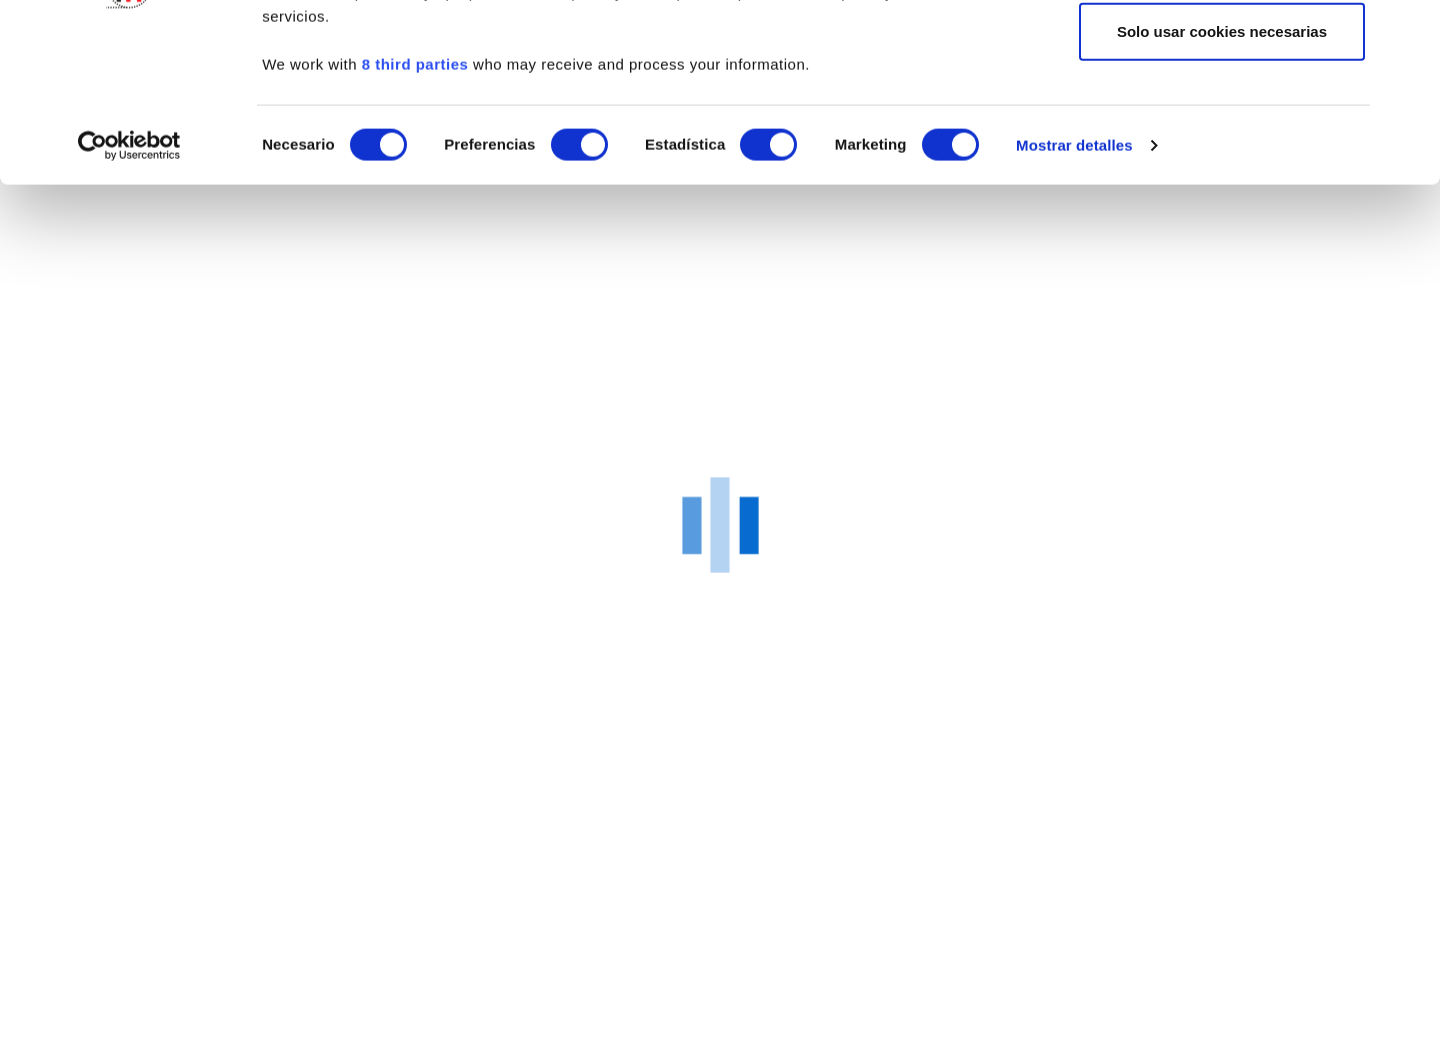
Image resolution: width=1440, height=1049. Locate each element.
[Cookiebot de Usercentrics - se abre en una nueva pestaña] (129, 298)
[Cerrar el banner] (1409, 31)
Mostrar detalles (1074, 297)
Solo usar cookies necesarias (1222, 183)
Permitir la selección (1222, 118)
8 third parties (415, 216)
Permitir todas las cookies (1222, 52)
